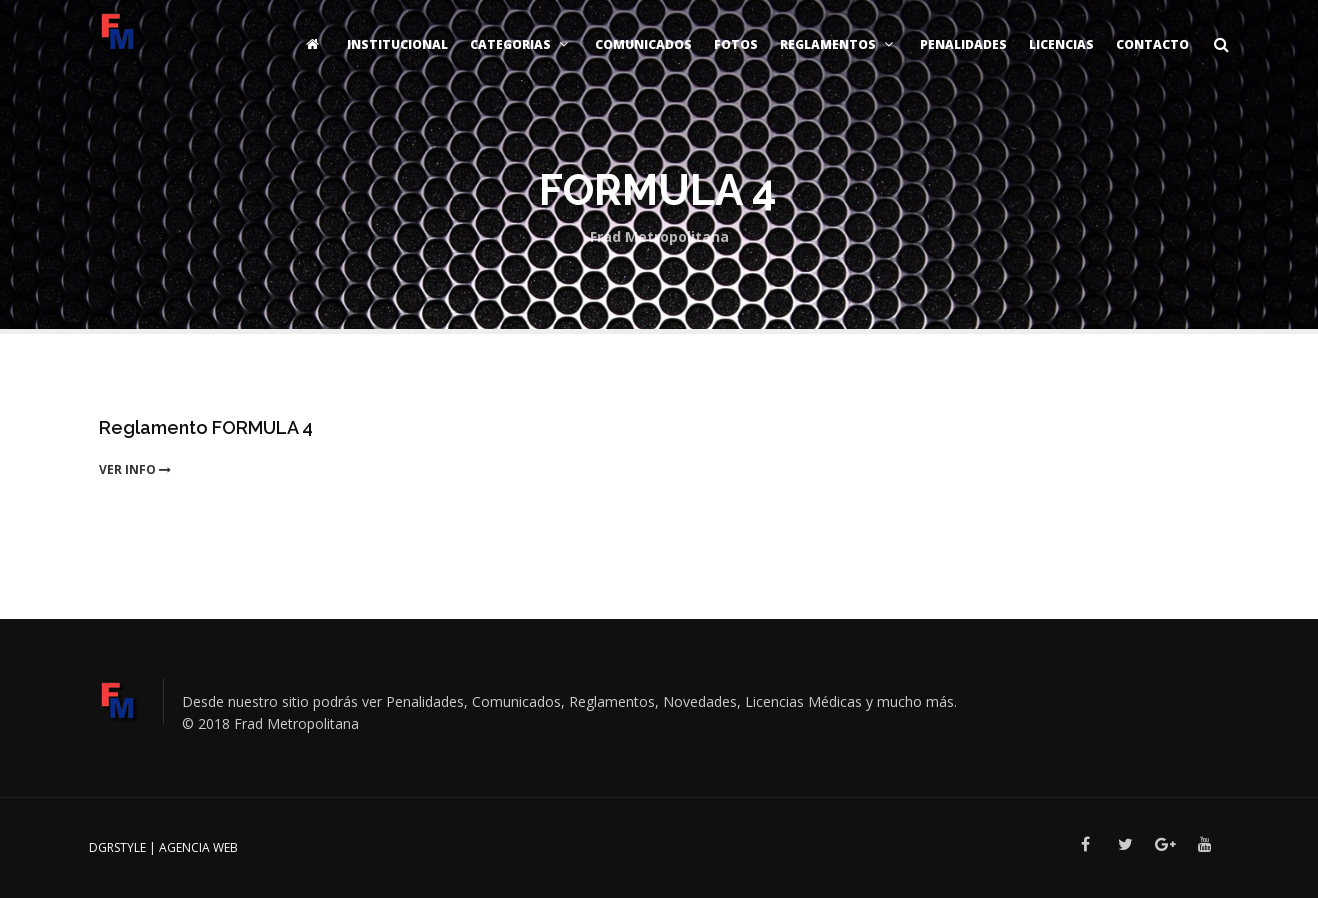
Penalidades (963, 44)
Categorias (521, 44)
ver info (135, 469)
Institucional (397, 44)
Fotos (736, 44)
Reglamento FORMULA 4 (206, 427)
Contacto (1152, 44)
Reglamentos (839, 44)
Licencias (1061, 44)
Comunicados (643, 44)
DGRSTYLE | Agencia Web (163, 847)
